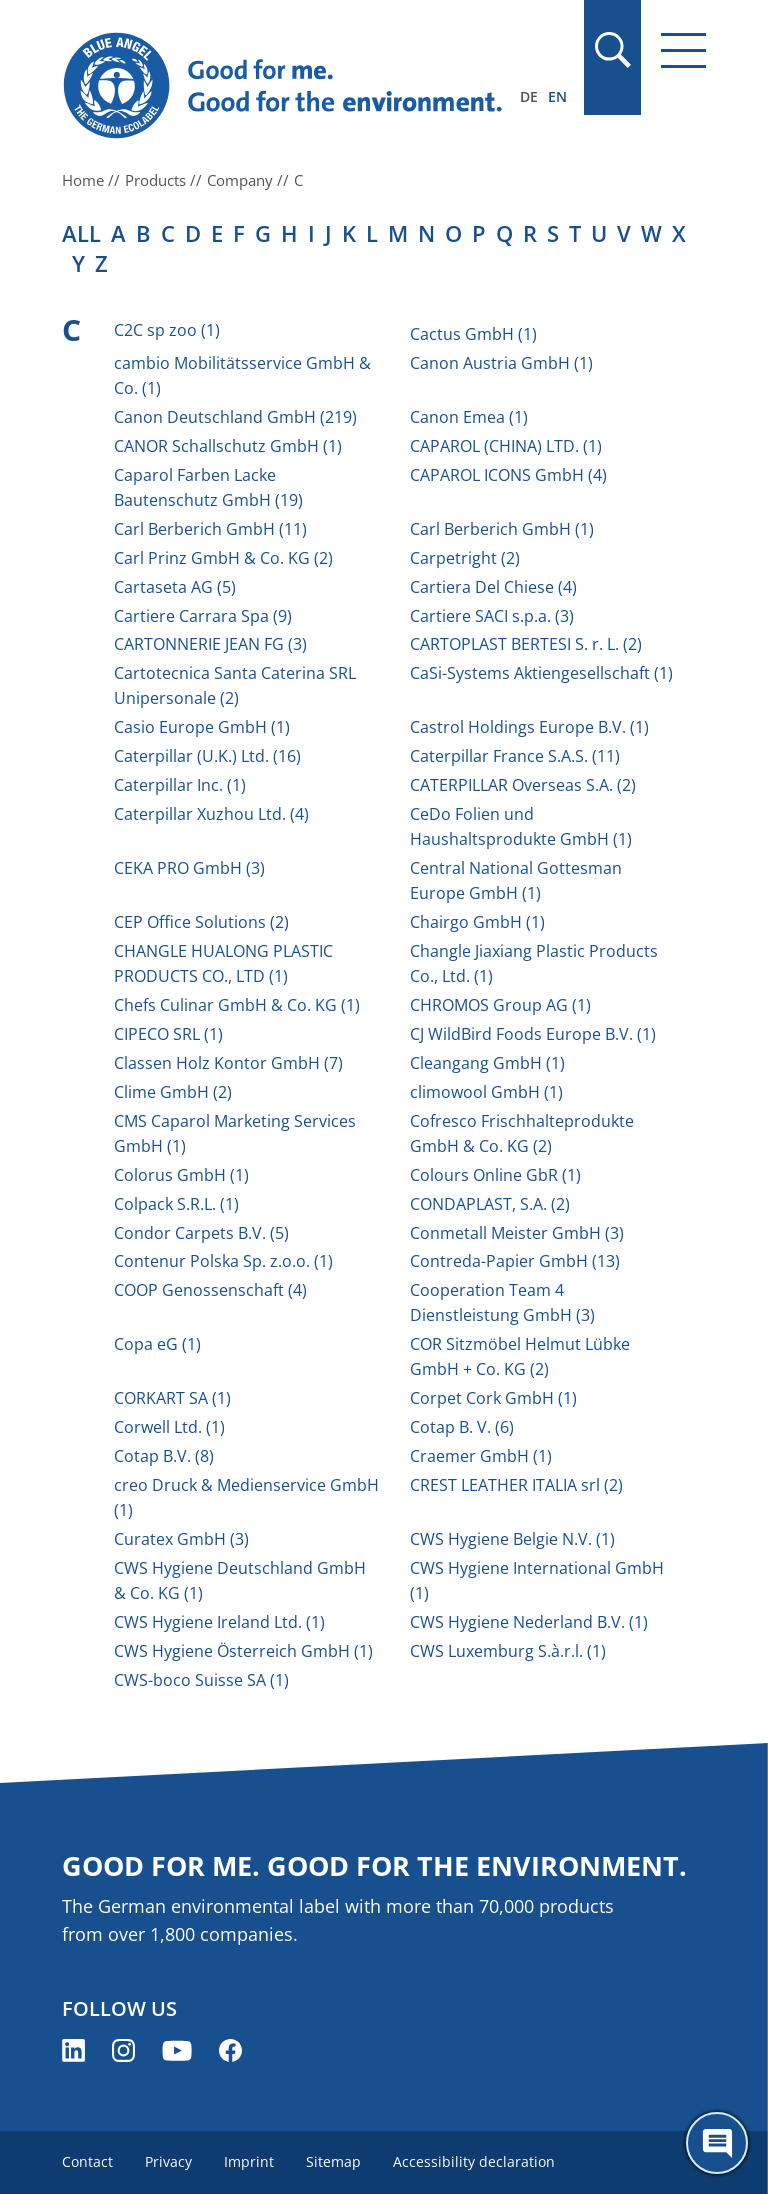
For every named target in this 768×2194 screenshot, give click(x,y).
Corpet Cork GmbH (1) (493, 1398)
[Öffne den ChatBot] (717, 2143)
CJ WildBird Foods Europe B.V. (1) (533, 1034)
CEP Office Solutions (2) (201, 922)
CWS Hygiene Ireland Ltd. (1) (219, 1622)
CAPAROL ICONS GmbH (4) (508, 475)
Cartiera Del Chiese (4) (493, 587)
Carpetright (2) (465, 558)
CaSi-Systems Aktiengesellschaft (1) (541, 673)
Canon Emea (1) (469, 417)
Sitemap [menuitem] (333, 2161)
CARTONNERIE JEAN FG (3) (210, 644)
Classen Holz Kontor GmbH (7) (228, 1063)
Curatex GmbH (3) (181, 1539)
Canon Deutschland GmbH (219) (235, 417)
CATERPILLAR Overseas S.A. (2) (523, 785)
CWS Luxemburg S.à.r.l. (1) (508, 1651)
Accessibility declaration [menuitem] (474, 2161)
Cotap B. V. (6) (462, 1427)
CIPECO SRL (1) (168, 1034)
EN (557, 96)
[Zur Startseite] (287, 86)
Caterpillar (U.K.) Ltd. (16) (207, 756)
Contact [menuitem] (87, 2161)
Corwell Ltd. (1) (169, 1427)
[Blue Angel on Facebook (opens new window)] (230, 2050)
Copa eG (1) (157, 1344)
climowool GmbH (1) (486, 1092)
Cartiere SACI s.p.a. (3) (492, 616)
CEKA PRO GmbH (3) (189, 868)
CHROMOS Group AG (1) (500, 1005)
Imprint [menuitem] (249, 2161)
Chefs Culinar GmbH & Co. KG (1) (237, 1005)
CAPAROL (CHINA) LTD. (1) (506, 446)
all (81, 233)
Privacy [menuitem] (168, 2161)
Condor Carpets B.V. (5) (201, 1233)
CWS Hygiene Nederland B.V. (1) (529, 1622)
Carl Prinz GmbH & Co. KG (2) (223, 558)
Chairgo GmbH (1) (477, 922)
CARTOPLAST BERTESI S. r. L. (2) (526, 644)
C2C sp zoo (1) (167, 330)
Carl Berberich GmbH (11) (210, 529)
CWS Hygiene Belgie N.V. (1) (512, 1539)
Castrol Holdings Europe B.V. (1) (529, 727)
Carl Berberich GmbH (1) (502, 529)
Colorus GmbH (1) (181, 1175)
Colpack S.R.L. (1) (176, 1204)
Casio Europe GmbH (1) (202, 727)
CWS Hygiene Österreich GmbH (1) (243, 1651)
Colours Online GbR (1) (495, 1175)
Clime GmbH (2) (173, 1092)
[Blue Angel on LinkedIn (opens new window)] (73, 2050)
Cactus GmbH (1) (473, 334)
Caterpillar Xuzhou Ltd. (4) (211, 814)
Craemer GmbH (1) (481, 1456)
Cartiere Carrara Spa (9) (203, 616)
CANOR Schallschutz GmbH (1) (228, 446)
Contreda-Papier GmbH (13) (515, 1261)
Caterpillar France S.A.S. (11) (515, 756)
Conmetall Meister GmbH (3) (517, 1233)
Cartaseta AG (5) (175, 587)
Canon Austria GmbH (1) (501, 363)
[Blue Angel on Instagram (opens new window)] (123, 2050)
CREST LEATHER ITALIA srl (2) (516, 1485)
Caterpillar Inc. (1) (180, 785)
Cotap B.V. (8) (164, 1456)
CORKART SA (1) (172, 1398)
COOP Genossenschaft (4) (210, 1290)
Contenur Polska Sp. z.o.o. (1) (223, 1261)
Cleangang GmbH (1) (487, 1063)
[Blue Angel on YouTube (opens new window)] (177, 2050)
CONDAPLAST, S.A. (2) (490, 1204)
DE (529, 96)
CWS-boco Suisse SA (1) (201, 1680)
